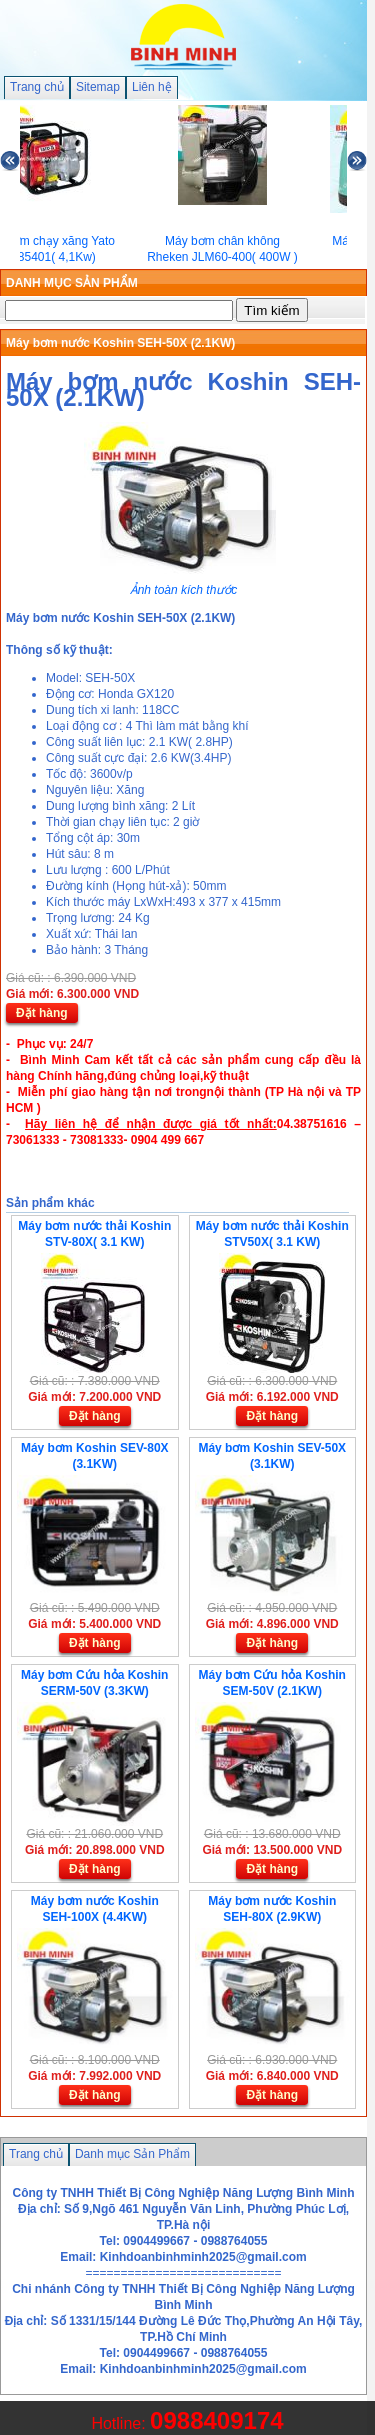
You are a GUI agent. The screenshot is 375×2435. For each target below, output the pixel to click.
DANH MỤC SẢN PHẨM (72, 283)
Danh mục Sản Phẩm (132, 2154)
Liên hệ (152, 87)
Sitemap (98, 87)
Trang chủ (37, 87)
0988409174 (216, 2420)
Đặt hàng (42, 1013)
